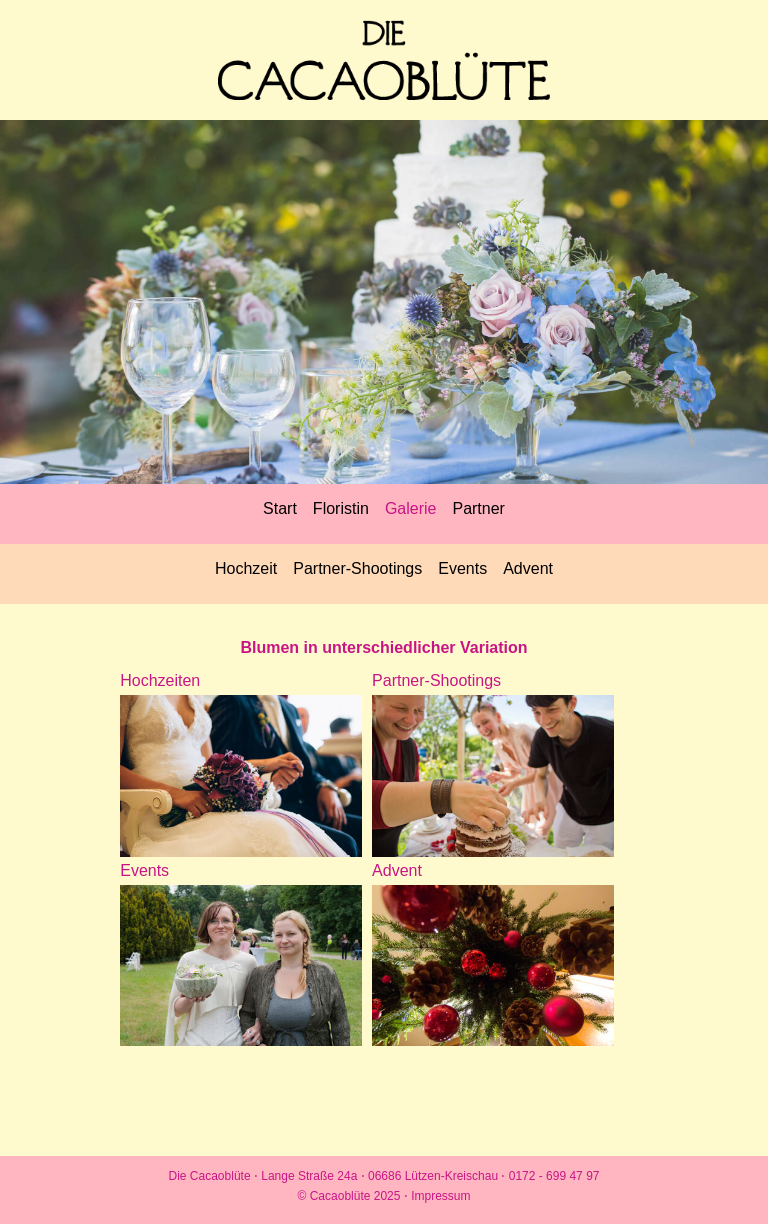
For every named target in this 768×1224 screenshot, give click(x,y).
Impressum (440, 1196)
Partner (478, 508)
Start (280, 508)
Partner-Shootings (357, 568)
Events (462, 568)
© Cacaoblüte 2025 (351, 1196)
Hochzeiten (160, 680)
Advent (528, 568)
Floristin (341, 508)
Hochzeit (246, 568)
